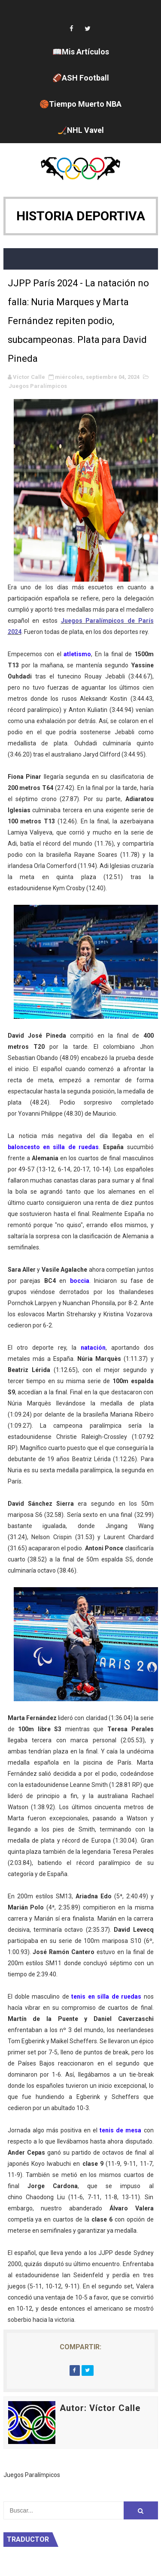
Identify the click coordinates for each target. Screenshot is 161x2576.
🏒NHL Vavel (81, 130)
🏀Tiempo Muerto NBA (80, 103)
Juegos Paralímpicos (38, 386)
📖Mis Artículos (80, 51)
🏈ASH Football (80, 77)
